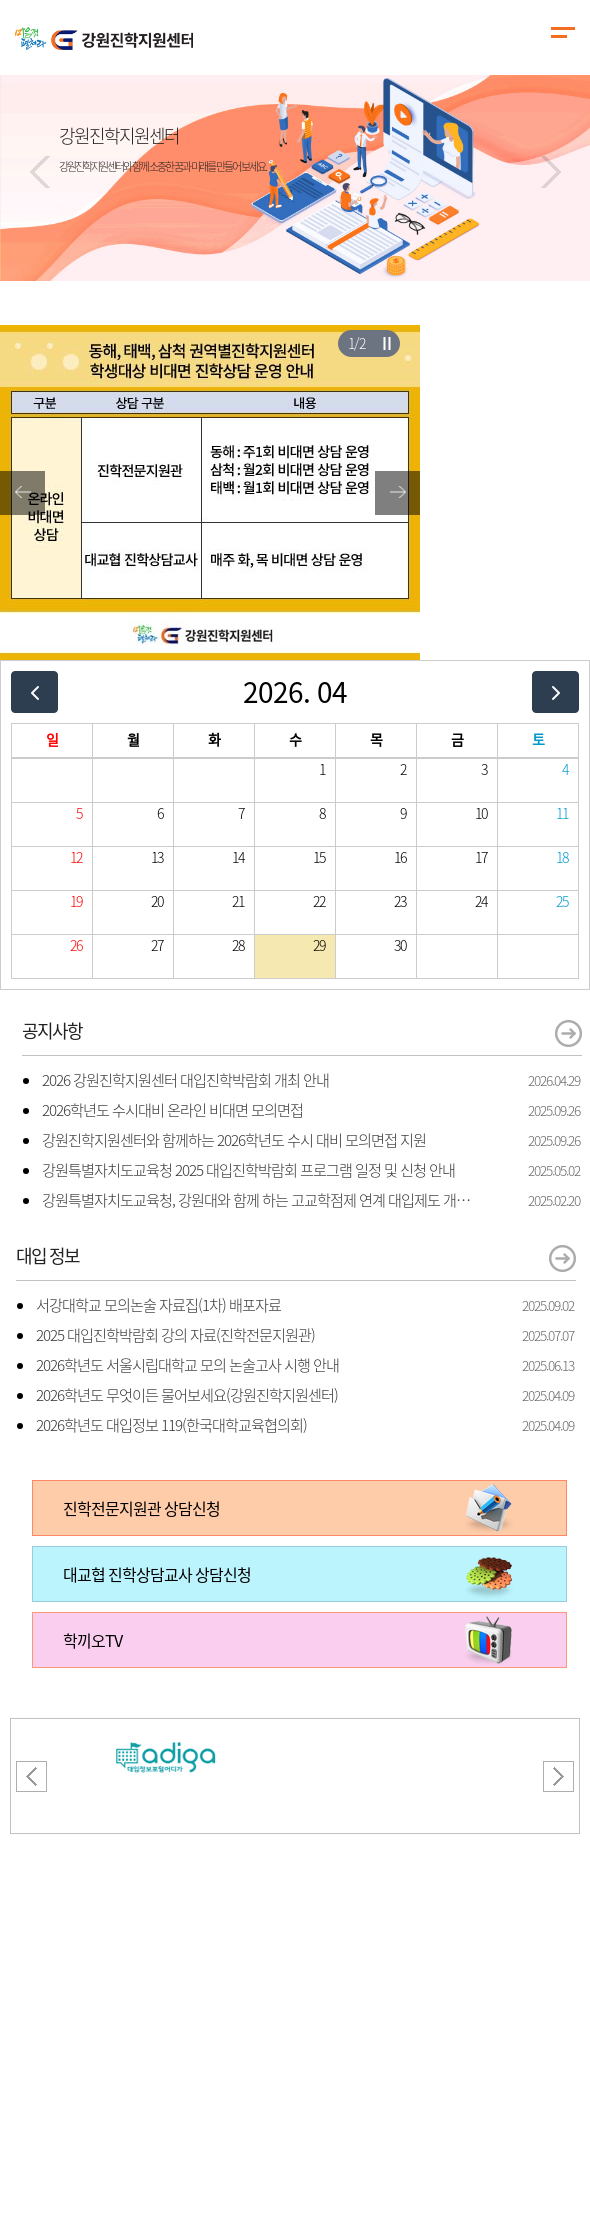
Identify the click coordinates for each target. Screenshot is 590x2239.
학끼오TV (92, 1640)
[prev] (34, 691)
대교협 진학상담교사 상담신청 (157, 1574)
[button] (40, 172)
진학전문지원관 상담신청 (141, 1508)
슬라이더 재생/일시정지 (386, 343)
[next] (555, 691)
